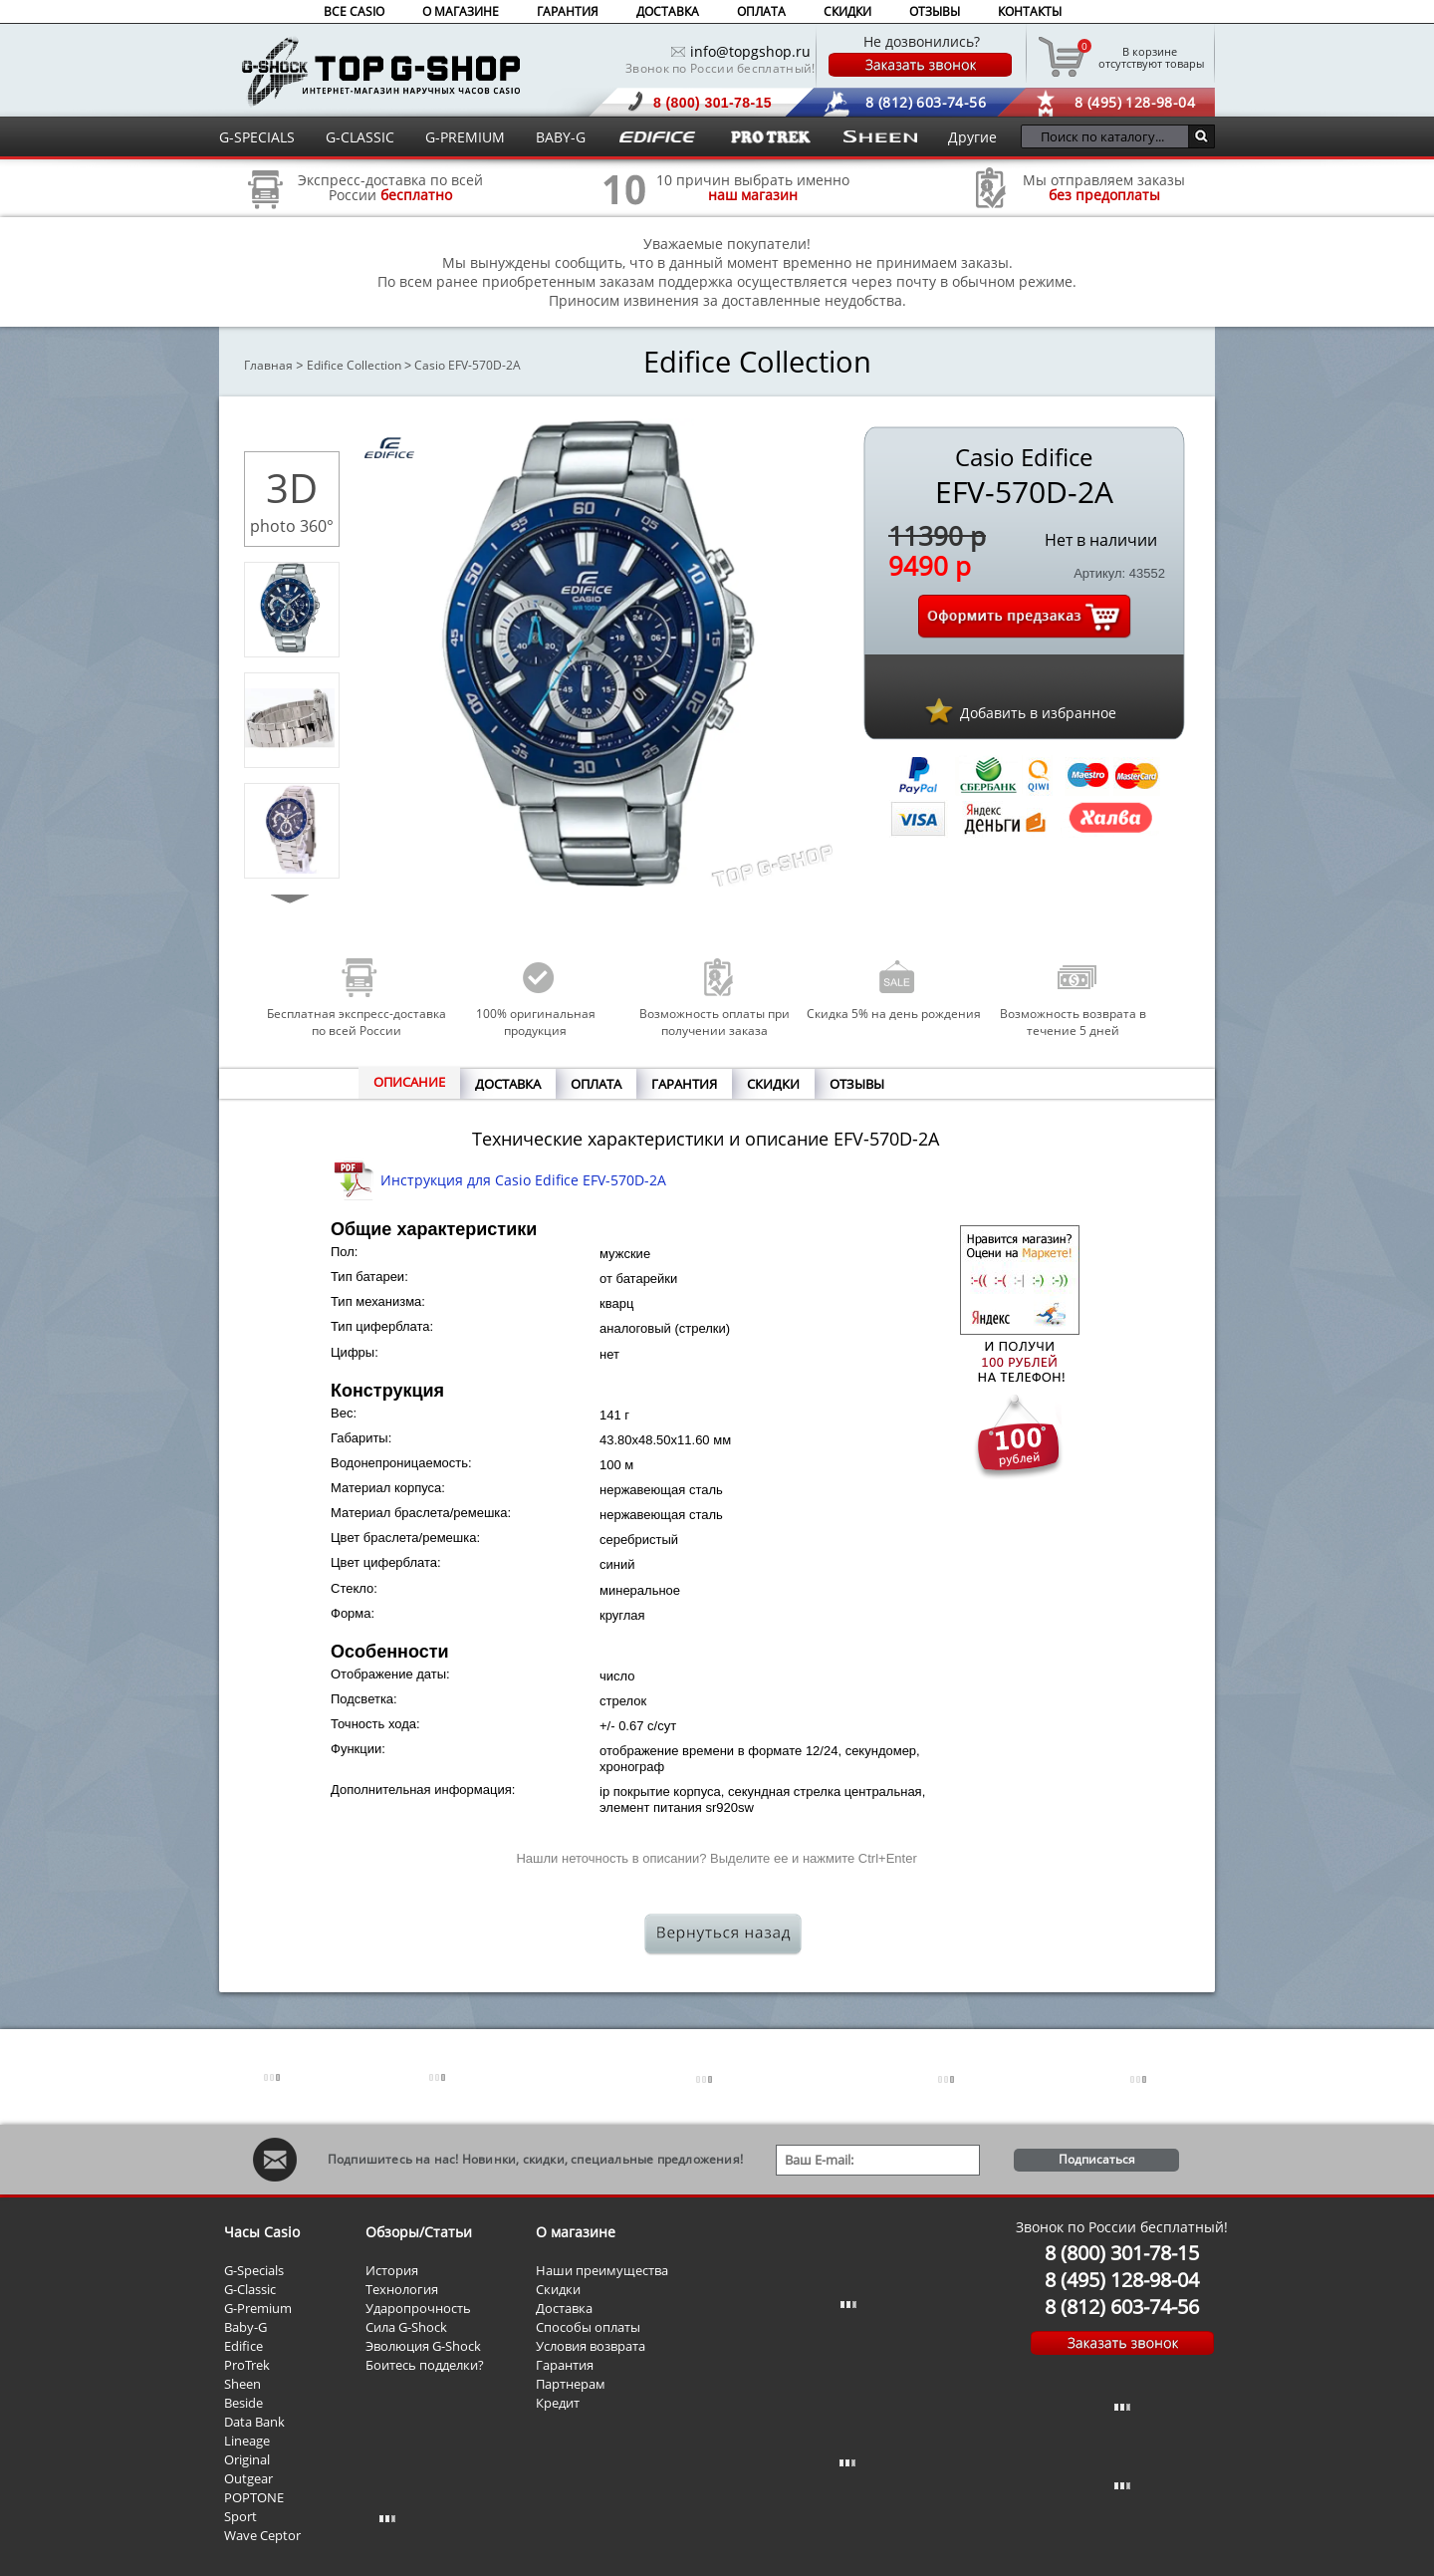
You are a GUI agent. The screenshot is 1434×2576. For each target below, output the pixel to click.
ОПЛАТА (761, 11)
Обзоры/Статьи (418, 2231)
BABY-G (561, 137)
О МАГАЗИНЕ (460, 11)
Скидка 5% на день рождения (894, 1013)
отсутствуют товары (1149, 57)
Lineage (247, 2440)
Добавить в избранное (1038, 712)
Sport (240, 2516)
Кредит (558, 2403)
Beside (243, 2403)
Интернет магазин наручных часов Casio (381, 71)
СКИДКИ (847, 11)
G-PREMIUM (465, 137)
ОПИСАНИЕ (409, 1082)
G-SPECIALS (257, 137)
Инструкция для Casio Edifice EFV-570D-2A (523, 1179)
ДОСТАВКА (667, 11)
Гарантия (565, 2365)
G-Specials (254, 2270)
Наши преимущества (602, 2270)
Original (247, 2459)
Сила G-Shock (406, 2327)
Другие (972, 137)
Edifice (243, 2346)
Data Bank (254, 2422)
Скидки (558, 2289)
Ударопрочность (418, 2308)
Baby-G (245, 2327)
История (391, 2270)
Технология (401, 2289)
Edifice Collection (354, 365)
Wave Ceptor (262, 2535)
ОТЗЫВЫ (934, 11)
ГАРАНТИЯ (567, 11)
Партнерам (570, 2384)
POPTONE (254, 2497)
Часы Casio (262, 2231)
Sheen (242, 2384)
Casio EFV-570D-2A (467, 365)
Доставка (564, 2308)
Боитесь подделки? (424, 2365)
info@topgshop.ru (750, 51)
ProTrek (247, 2365)
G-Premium (258, 2308)
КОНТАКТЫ (1030, 11)
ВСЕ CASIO (354, 11)
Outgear (248, 2478)
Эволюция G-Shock (423, 2346)
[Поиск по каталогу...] (1110, 136)
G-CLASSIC (360, 137)
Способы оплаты (588, 2327)
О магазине (575, 2231)
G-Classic (250, 2289)
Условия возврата (590, 2346)
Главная (268, 365)
